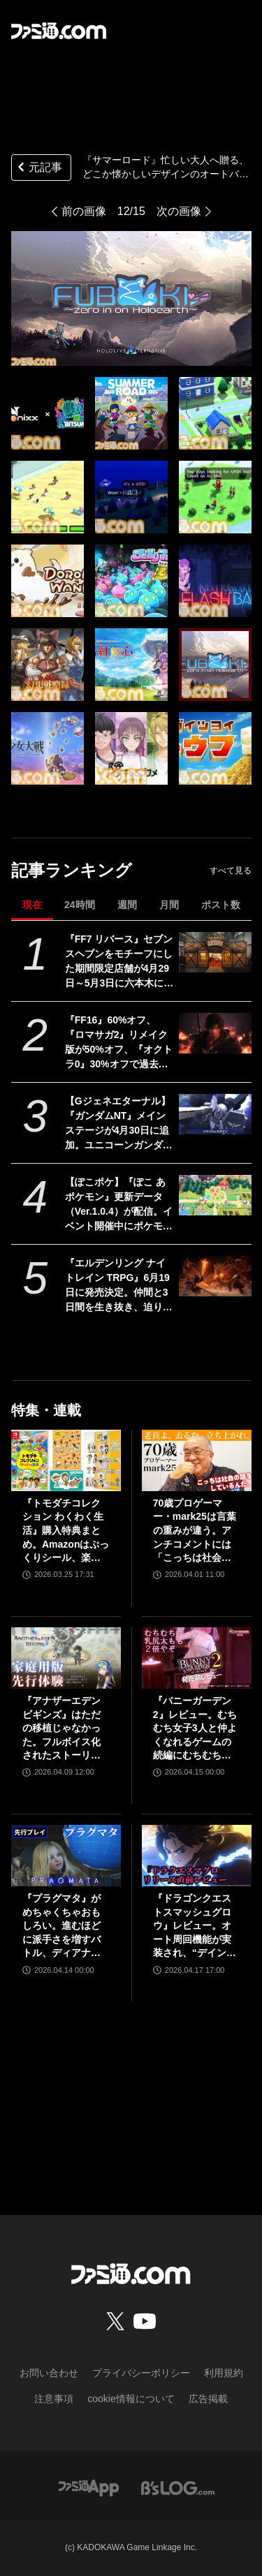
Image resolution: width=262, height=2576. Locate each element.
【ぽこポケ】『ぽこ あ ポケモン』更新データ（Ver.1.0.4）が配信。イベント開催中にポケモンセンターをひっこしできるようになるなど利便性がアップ (119, 1205)
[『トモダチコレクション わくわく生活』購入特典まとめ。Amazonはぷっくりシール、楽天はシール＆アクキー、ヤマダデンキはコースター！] (66, 1460)
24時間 (79, 904)
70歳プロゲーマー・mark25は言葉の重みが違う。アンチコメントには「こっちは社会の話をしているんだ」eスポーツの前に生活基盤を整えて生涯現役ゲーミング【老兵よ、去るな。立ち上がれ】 (195, 1531)
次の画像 (179, 211)
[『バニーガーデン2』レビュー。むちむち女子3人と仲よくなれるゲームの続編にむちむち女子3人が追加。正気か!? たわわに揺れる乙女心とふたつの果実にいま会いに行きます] (197, 1658)
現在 (32, 904)
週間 (127, 904)
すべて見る (231, 870)
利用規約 (223, 2372)
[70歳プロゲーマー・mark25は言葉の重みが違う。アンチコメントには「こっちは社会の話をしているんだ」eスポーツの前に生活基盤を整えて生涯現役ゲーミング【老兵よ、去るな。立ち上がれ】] (197, 1460)
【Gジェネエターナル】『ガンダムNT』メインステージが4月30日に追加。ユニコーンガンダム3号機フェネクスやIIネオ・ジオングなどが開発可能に (119, 1124)
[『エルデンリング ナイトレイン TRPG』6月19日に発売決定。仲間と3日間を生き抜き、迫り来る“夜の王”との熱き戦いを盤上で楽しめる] (215, 1276)
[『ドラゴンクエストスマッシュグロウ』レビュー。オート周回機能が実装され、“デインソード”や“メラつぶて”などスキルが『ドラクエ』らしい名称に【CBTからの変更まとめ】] (197, 1855)
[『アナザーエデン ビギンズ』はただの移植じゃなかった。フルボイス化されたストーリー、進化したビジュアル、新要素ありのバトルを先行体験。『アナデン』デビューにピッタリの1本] (66, 1658)
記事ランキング (71, 870)
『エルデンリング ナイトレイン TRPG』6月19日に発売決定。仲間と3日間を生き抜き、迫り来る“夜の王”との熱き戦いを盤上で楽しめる (119, 1286)
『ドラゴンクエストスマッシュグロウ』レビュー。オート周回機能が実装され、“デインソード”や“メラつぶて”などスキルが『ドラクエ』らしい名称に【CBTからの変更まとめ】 (194, 1926)
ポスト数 (220, 904)
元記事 (38, 168)
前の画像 (83, 211)
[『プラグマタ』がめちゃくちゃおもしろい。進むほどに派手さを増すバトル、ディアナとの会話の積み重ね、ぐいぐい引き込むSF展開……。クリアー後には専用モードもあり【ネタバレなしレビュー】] (66, 1855)
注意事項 (53, 2398)
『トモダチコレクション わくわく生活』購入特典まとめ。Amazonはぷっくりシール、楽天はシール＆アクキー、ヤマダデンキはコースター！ (65, 1531)
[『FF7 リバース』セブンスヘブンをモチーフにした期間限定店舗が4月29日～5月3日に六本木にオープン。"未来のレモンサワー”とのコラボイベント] (215, 952)
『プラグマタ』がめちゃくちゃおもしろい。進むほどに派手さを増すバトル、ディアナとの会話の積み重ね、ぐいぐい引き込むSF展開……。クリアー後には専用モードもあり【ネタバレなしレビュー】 (62, 1926)
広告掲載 (208, 2398)
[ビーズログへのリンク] (177, 2487)
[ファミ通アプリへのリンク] (89, 2487)
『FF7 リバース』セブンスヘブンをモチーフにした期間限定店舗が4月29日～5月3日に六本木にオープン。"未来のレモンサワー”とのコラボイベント (119, 962)
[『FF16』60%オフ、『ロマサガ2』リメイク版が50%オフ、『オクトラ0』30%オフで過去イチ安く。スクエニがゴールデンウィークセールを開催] (215, 1033)
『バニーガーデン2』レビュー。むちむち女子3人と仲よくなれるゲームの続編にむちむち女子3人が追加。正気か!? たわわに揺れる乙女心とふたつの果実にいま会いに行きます (195, 1729)
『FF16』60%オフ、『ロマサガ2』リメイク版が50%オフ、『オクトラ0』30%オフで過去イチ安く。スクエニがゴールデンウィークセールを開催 (119, 1043)
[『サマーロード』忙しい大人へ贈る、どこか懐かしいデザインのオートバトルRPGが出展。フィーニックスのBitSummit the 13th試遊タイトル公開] (47, 413)
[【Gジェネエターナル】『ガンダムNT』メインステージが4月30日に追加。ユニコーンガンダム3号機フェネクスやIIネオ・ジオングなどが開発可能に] (215, 1114)
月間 (169, 904)
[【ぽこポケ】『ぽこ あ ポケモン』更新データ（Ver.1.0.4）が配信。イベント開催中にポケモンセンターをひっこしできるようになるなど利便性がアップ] (215, 1195)
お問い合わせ (49, 2372)
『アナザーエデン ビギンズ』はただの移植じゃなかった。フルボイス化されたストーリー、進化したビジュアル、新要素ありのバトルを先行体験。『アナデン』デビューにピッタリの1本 (61, 1729)
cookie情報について (130, 2398)
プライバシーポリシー (141, 2372)
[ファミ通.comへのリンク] (58, 30)
